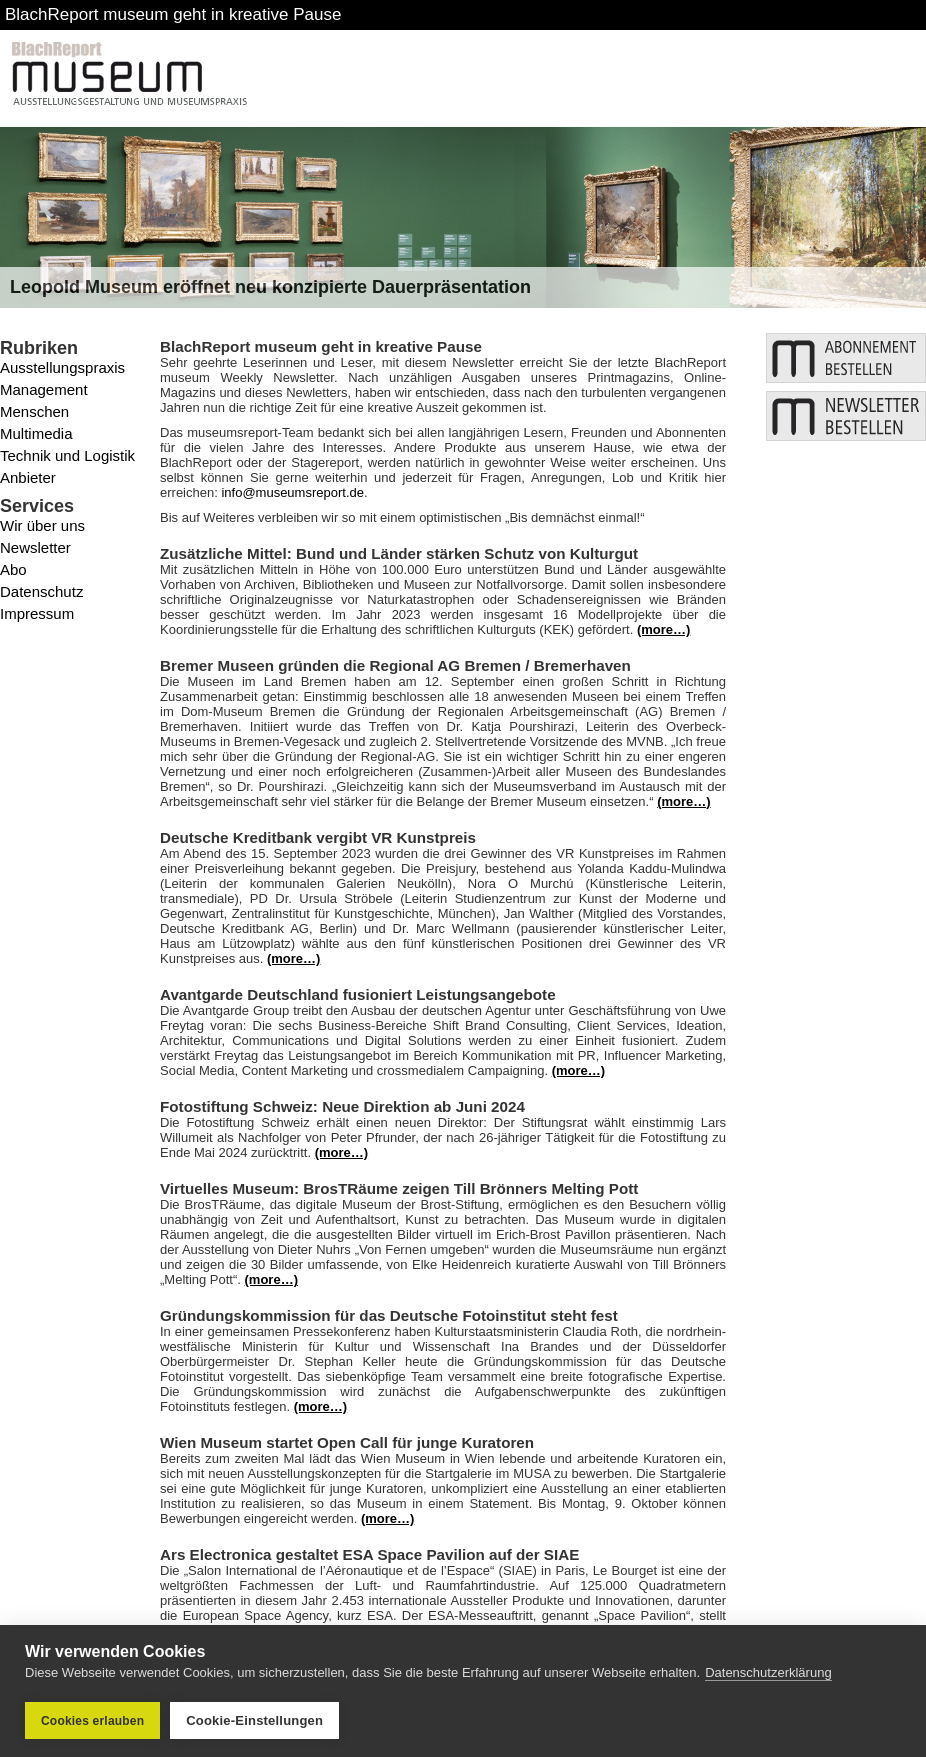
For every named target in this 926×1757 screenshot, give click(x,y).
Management (44, 389)
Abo (13, 569)
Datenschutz (41, 591)
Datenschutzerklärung (768, 1672)
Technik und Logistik (67, 455)
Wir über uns (42, 525)
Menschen (34, 411)
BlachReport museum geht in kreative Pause (173, 14)
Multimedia (36, 433)
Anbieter (28, 477)
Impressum (37, 613)
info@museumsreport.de (292, 492)
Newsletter (35, 547)
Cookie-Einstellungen (254, 1720)
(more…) (663, 629)
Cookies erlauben (92, 1721)
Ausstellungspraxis (62, 367)
